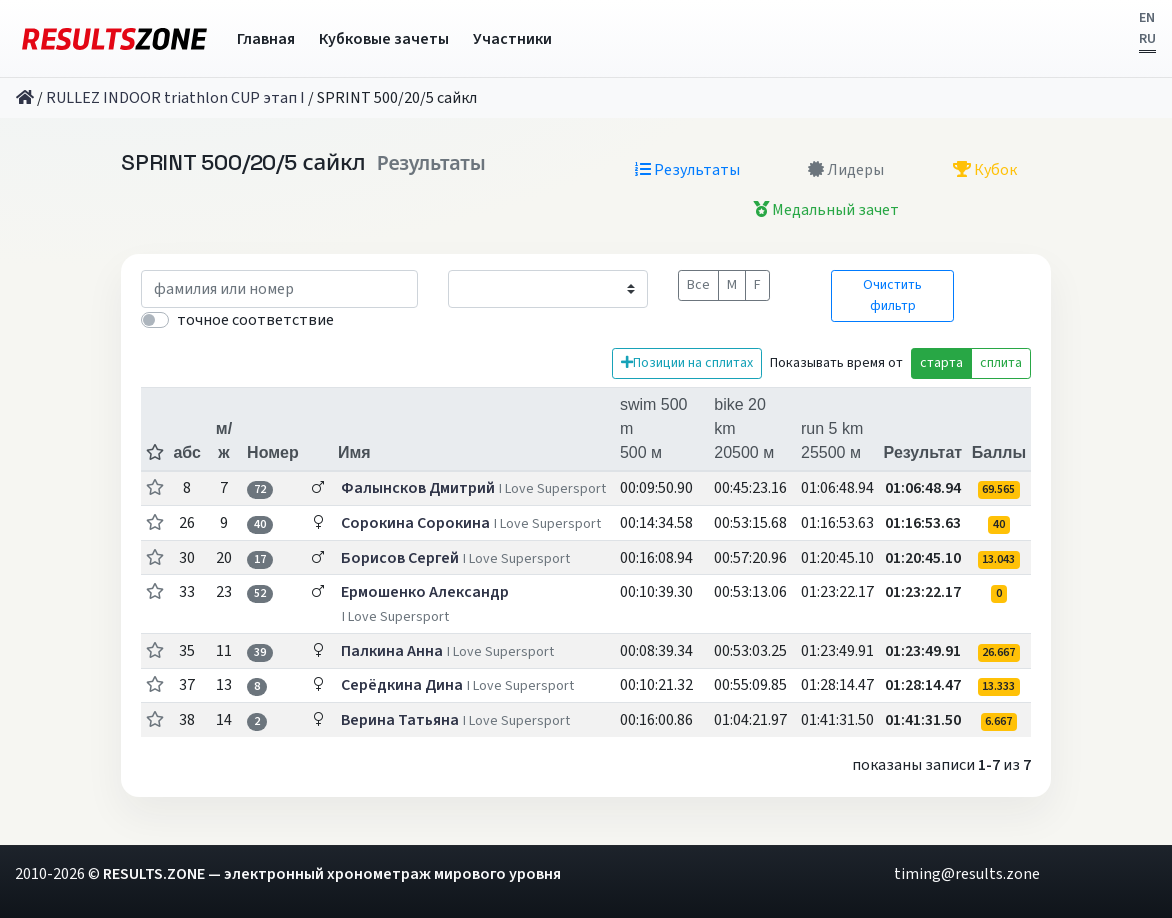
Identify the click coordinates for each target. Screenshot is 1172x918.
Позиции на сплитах (687, 363)
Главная (266, 39)
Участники (512, 39)
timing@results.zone (967, 874)
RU (1147, 39)
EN (1147, 18)
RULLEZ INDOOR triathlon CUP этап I (175, 98)
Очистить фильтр (892, 295)
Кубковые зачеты (384, 39)
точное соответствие (255, 320)
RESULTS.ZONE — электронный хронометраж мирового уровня (332, 874)
